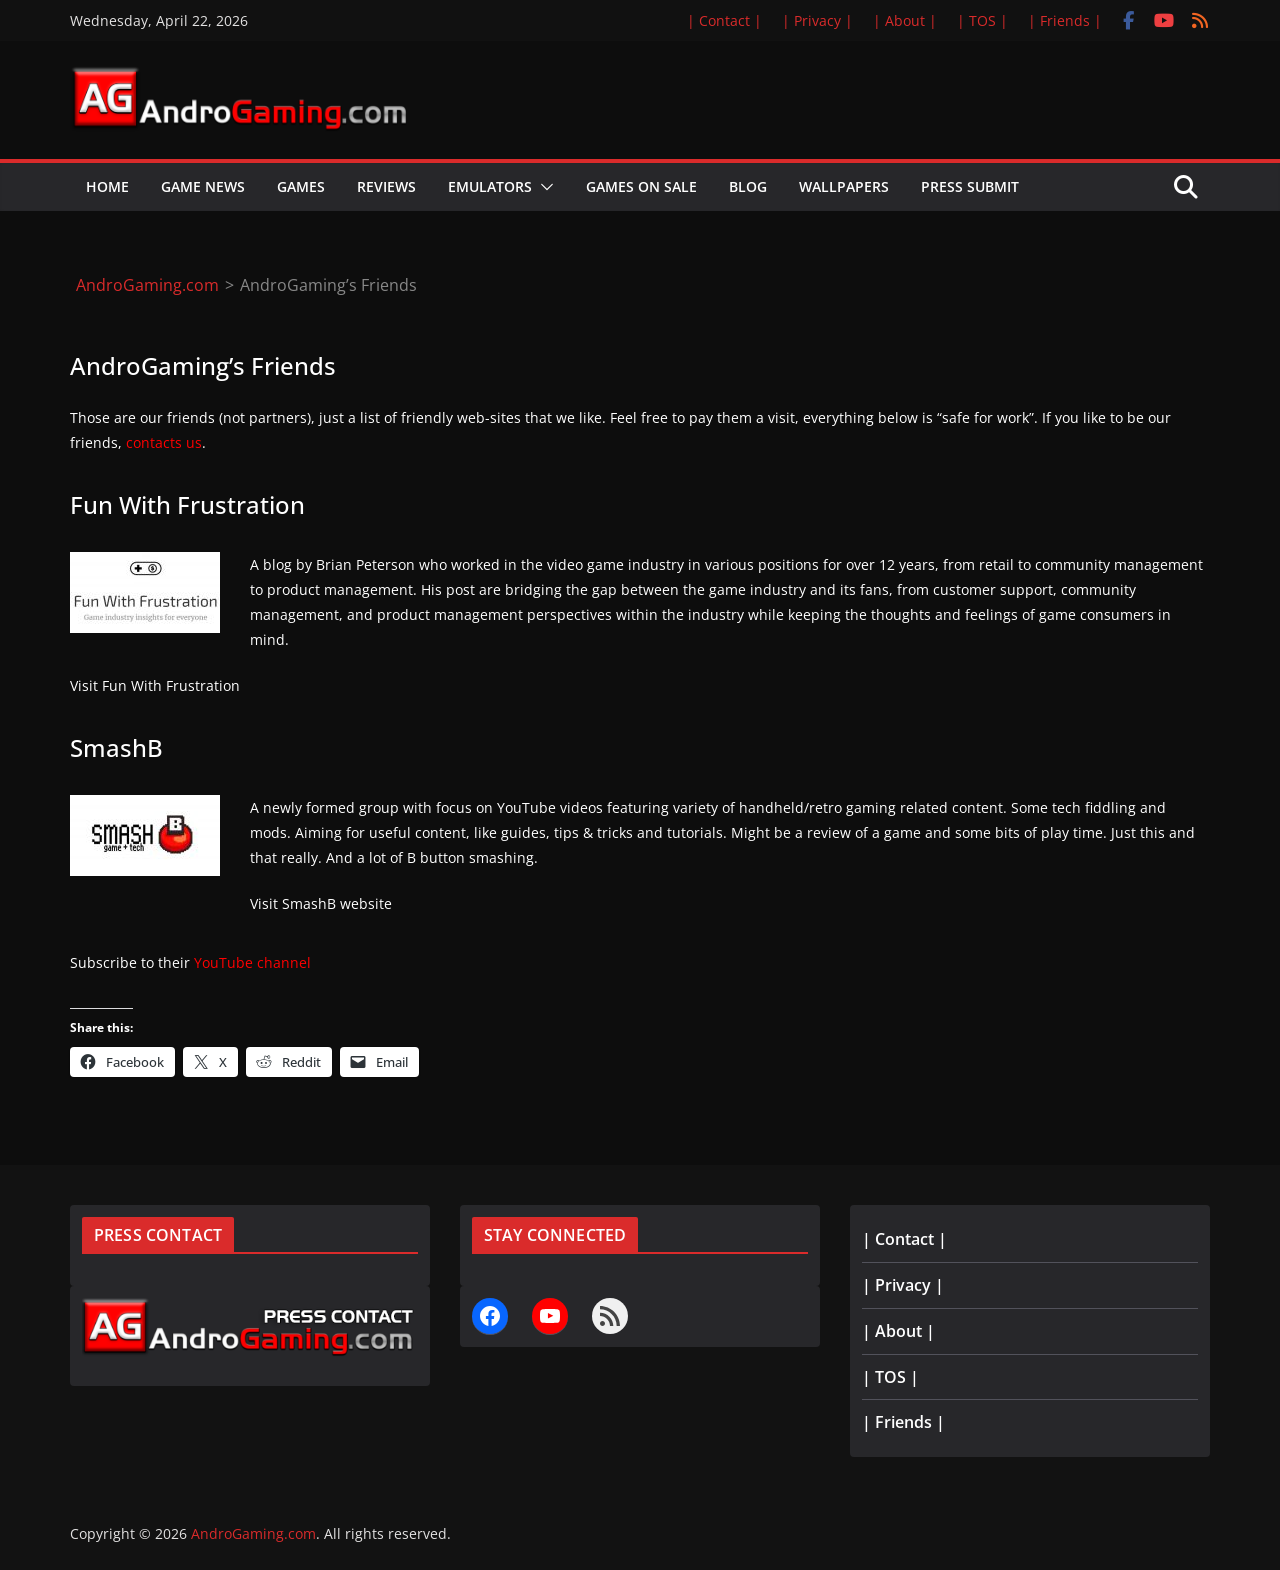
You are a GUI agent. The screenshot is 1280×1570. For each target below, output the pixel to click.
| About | (905, 20)
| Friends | (1065, 20)
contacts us (164, 442)
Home (107, 186)
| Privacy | (817, 20)
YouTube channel (252, 962)
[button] (543, 187)
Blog (748, 186)
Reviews (386, 186)
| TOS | (982, 20)
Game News (203, 186)
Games (301, 186)
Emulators (490, 186)
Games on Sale (641, 186)
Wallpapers (844, 186)
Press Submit (970, 186)
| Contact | (724, 20)
